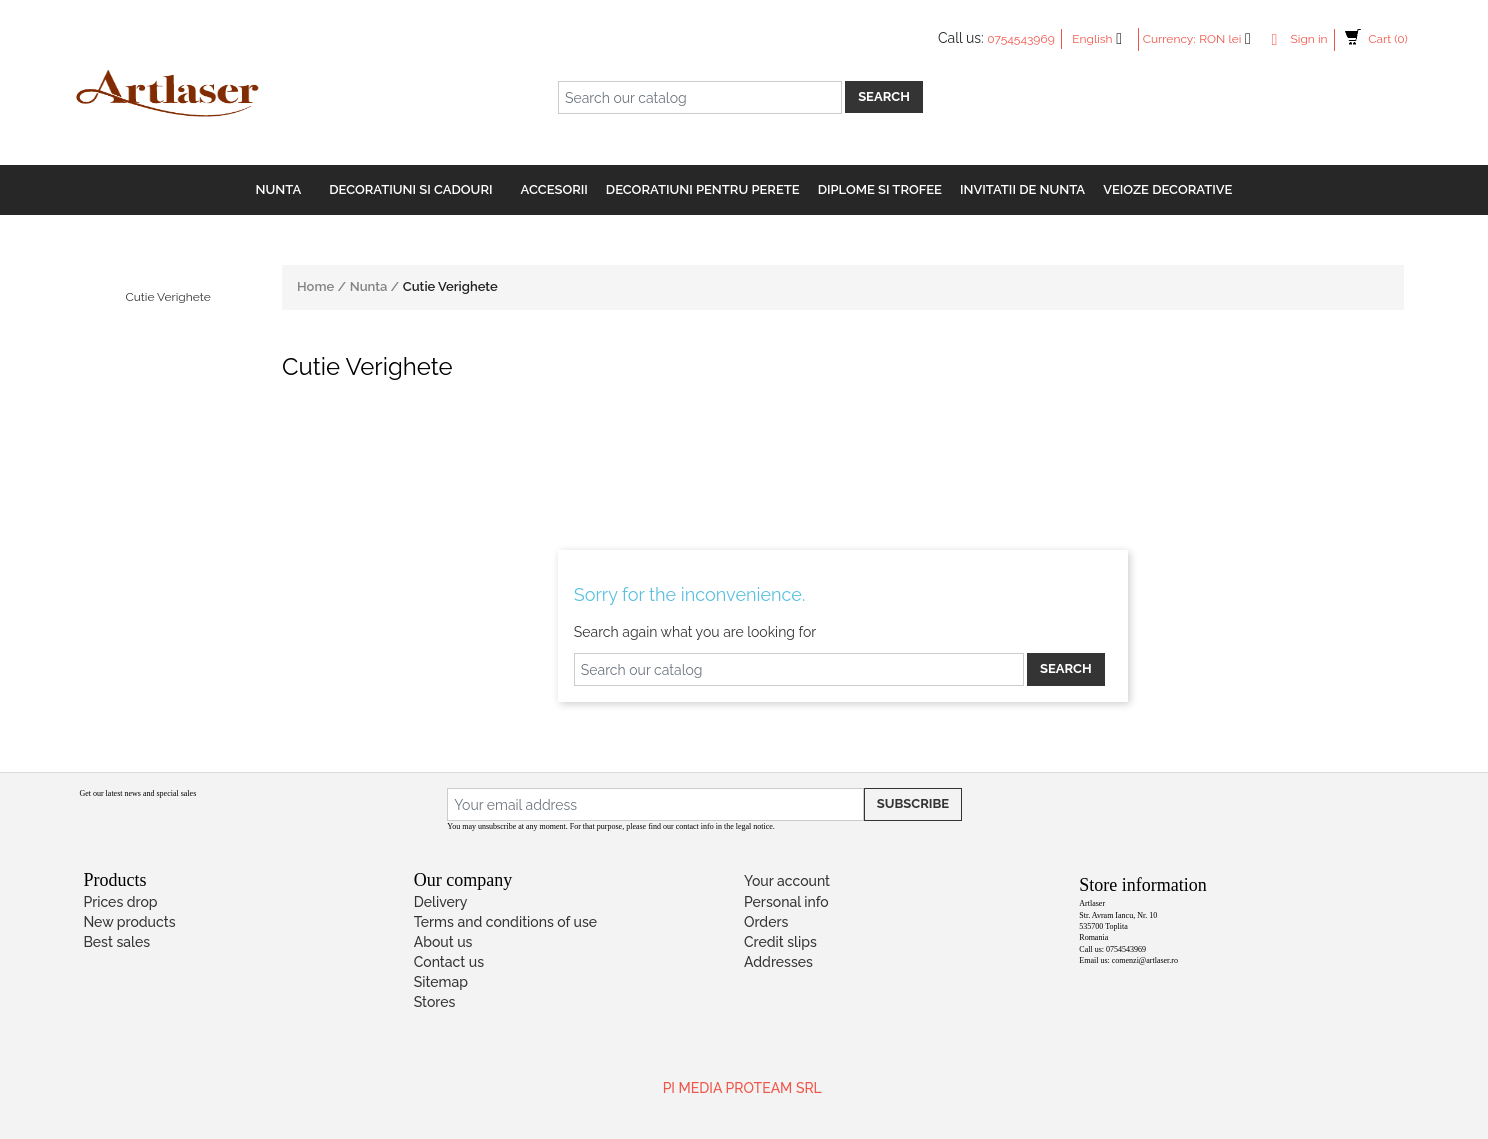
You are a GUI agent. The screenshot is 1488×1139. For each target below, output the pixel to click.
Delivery (441, 902)
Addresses (778, 962)
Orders (766, 922)
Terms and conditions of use (505, 922)
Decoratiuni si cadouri (410, 189)
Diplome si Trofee (880, 189)
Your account (787, 881)
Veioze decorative (1167, 189)
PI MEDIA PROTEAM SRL (742, 1088)
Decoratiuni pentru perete (703, 189)
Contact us (449, 962)
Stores (435, 1002)
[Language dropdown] (1102, 39)
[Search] (700, 97)
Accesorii (554, 189)
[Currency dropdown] (1230, 39)
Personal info (786, 902)
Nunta (279, 189)
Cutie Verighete (167, 297)
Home (317, 286)
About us (443, 942)
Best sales (116, 942)
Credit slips (780, 942)
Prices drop (120, 902)
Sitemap (441, 982)
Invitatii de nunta (1022, 189)
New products (129, 922)
